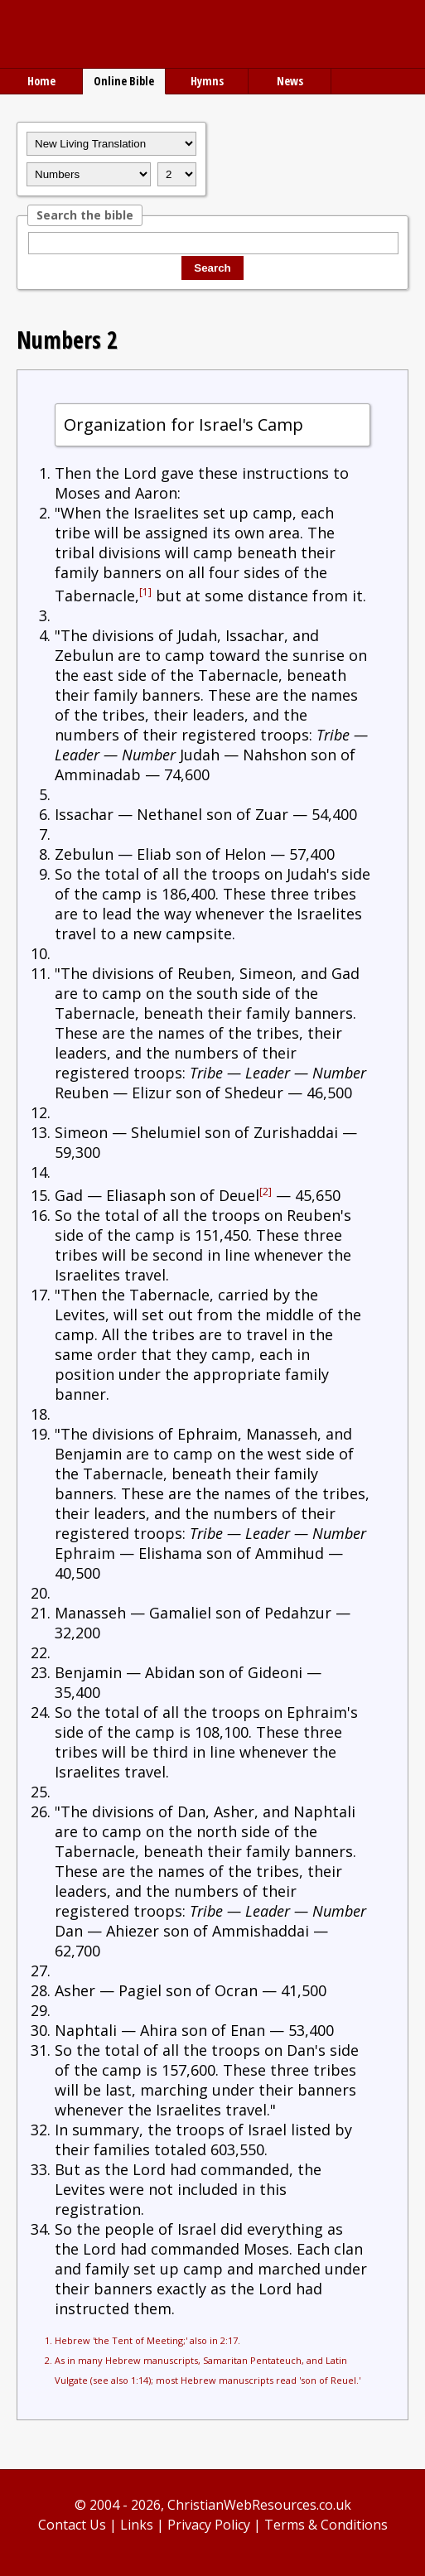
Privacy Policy (208, 2525)
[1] (145, 592)
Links (136, 2525)
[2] (265, 1191)
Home (41, 81)
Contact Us (72, 2525)
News (290, 81)
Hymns (207, 81)
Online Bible (124, 81)
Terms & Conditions (326, 2525)
